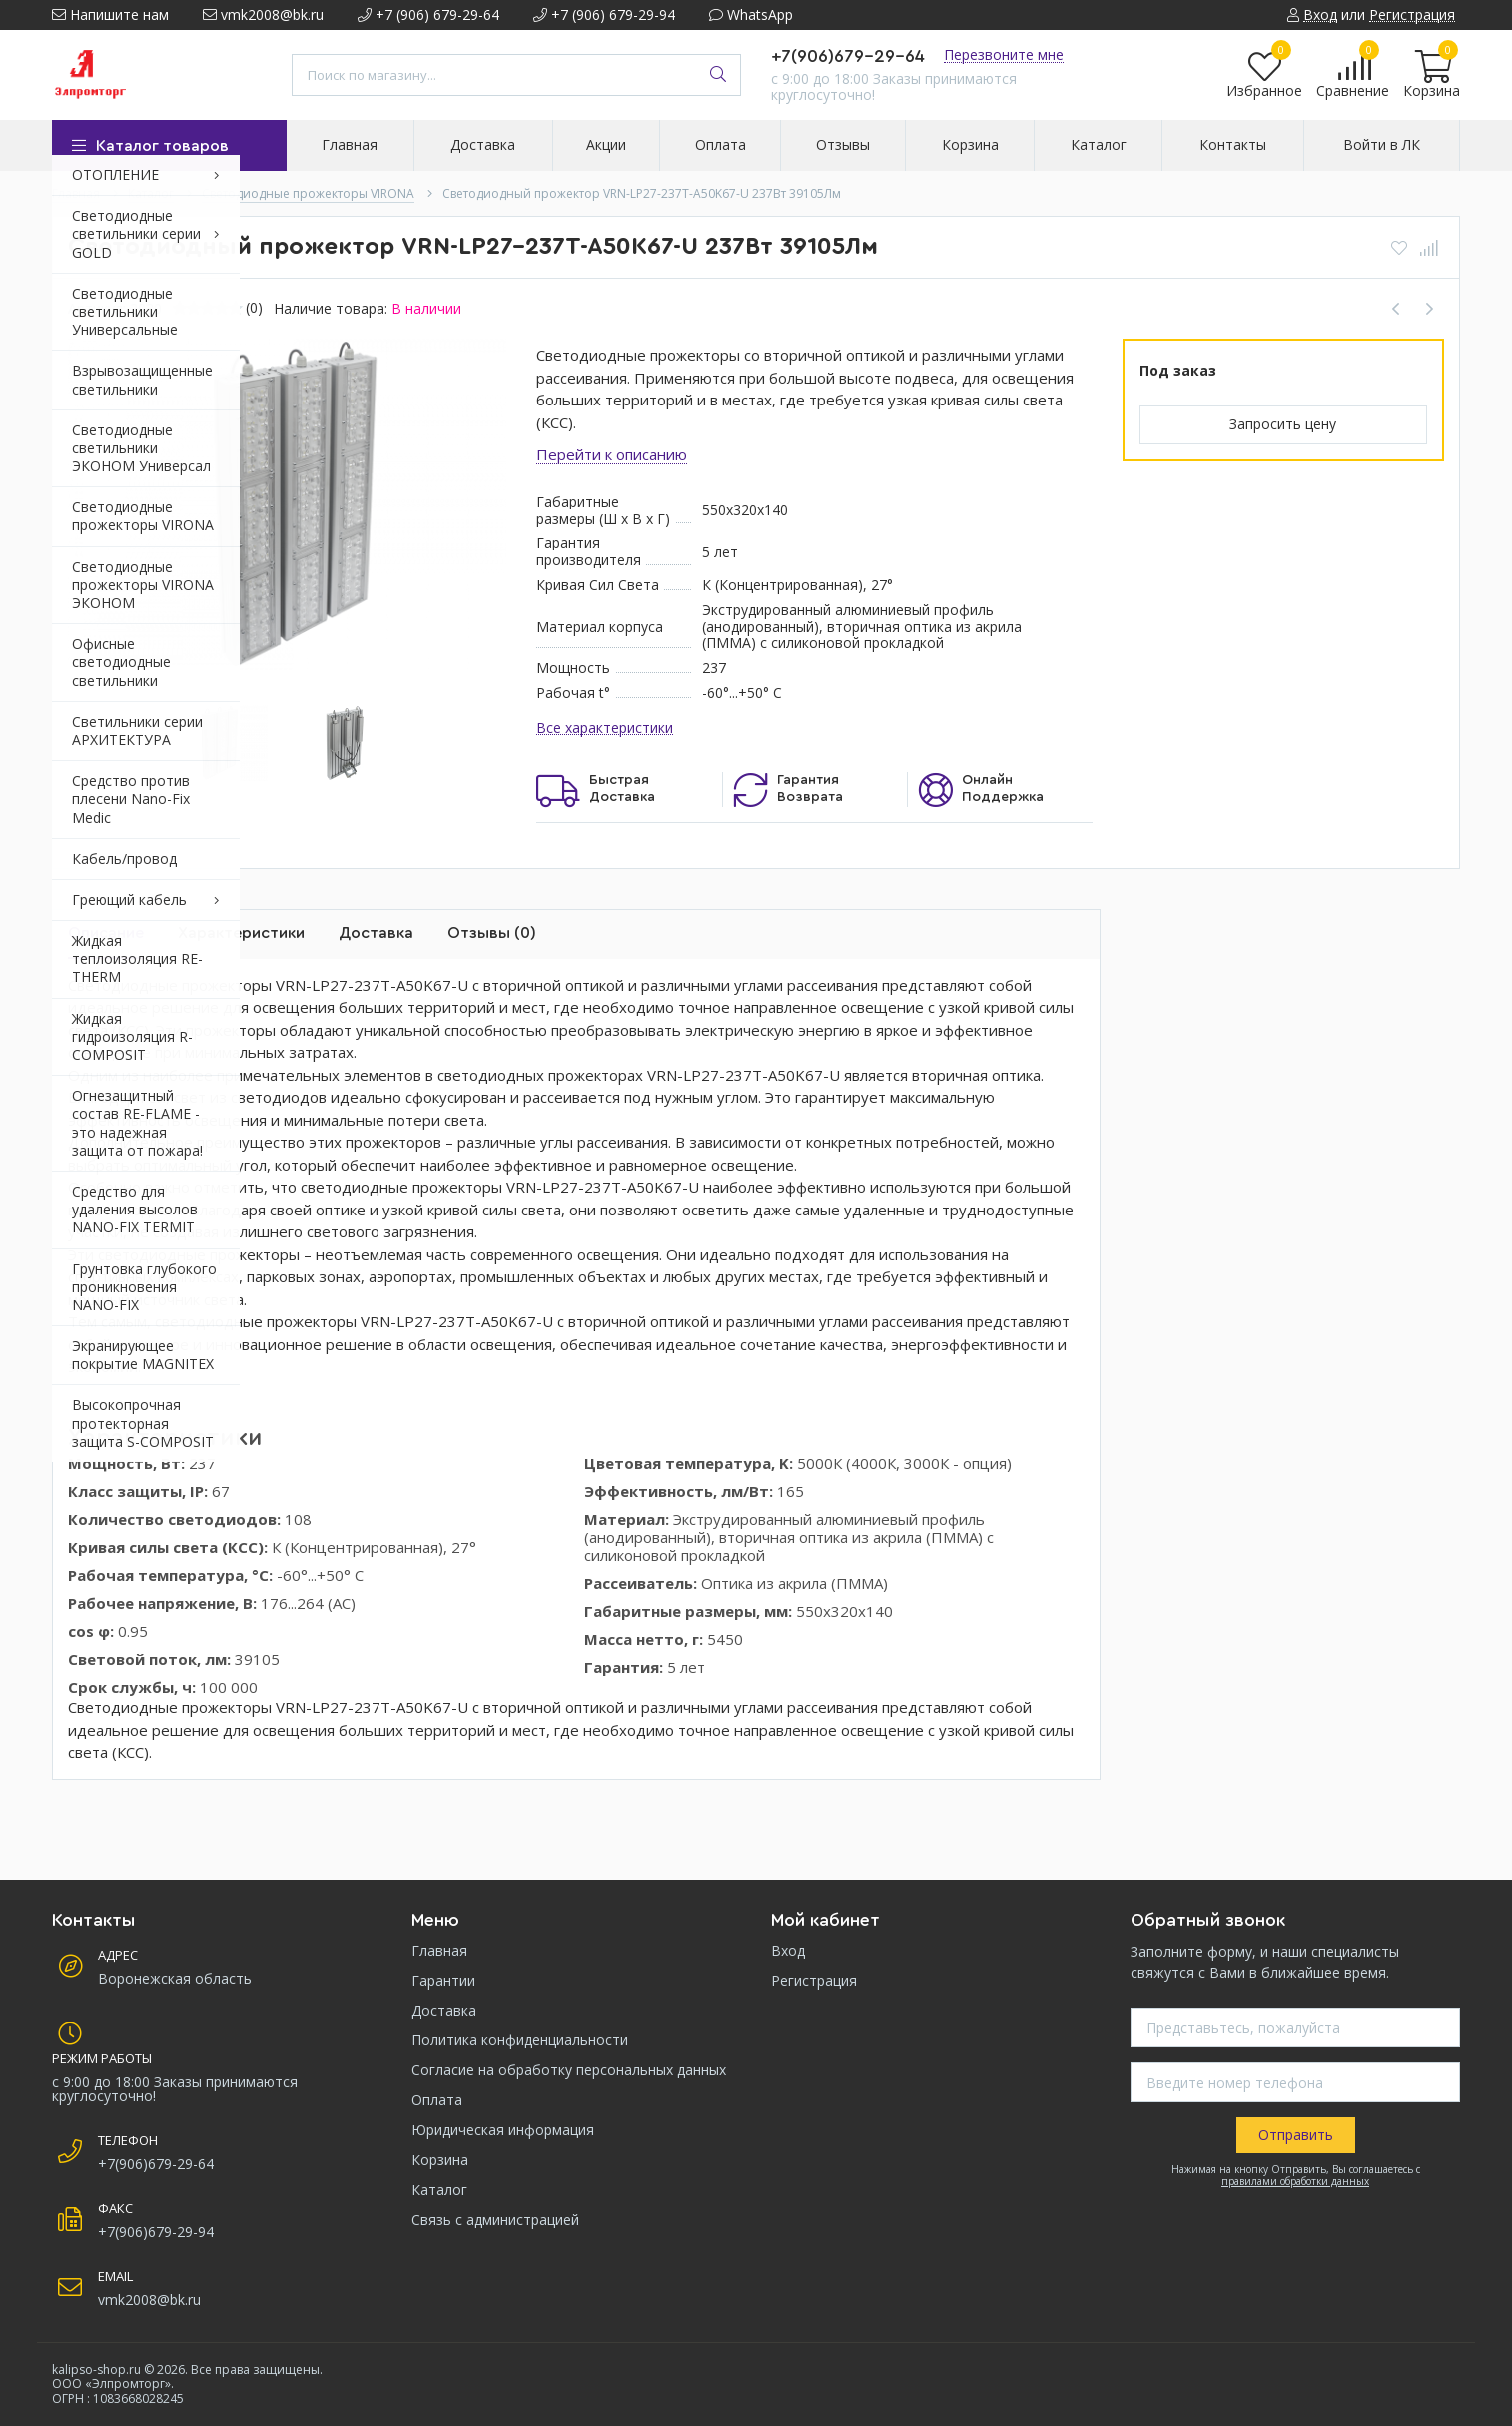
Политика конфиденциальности (519, 2039)
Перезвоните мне (1004, 54)
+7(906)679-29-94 (156, 2231)
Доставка (376, 933)
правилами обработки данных (1295, 2181)
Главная (439, 1950)
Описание (106, 933)
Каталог (439, 2189)
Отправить (1295, 2134)
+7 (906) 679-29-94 (604, 14)
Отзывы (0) (491, 933)
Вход (788, 1950)
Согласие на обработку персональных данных (568, 2069)
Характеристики (241, 933)
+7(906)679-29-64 (848, 56)
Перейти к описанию (611, 454)
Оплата (436, 2099)
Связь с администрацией (495, 2219)
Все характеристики (604, 728)
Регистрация (814, 1980)
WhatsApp (751, 14)
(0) (254, 308)
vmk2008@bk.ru (263, 14)
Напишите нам (110, 14)
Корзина (439, 2159)
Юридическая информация (502, 2129)
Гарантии (443, 1980)
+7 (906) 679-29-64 (428, 14)
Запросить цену (1282, 423)
